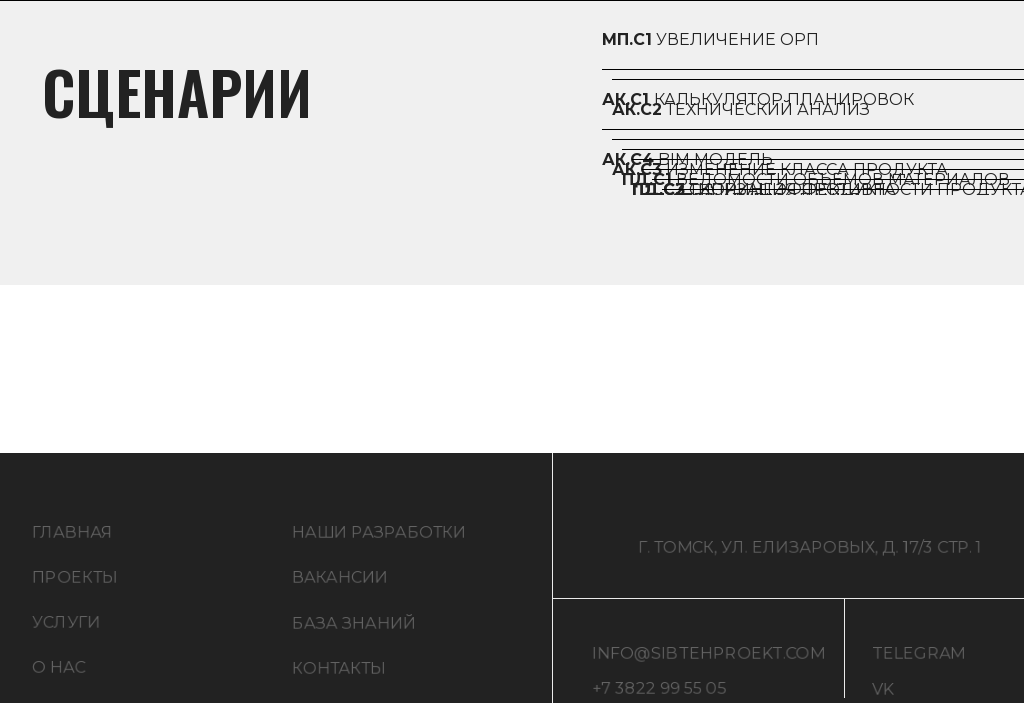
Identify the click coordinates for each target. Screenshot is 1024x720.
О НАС (59, 674)
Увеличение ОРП (710, 39)
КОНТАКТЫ (339, 675)
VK (883, 696)
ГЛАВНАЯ (72, 539)
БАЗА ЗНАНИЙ (354, 630)
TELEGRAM (918, 660)
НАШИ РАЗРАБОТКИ (379, 539)
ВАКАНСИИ (340, 584)
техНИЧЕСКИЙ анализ (741, 109)
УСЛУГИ (66, 629)
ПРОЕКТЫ (75, 584)
